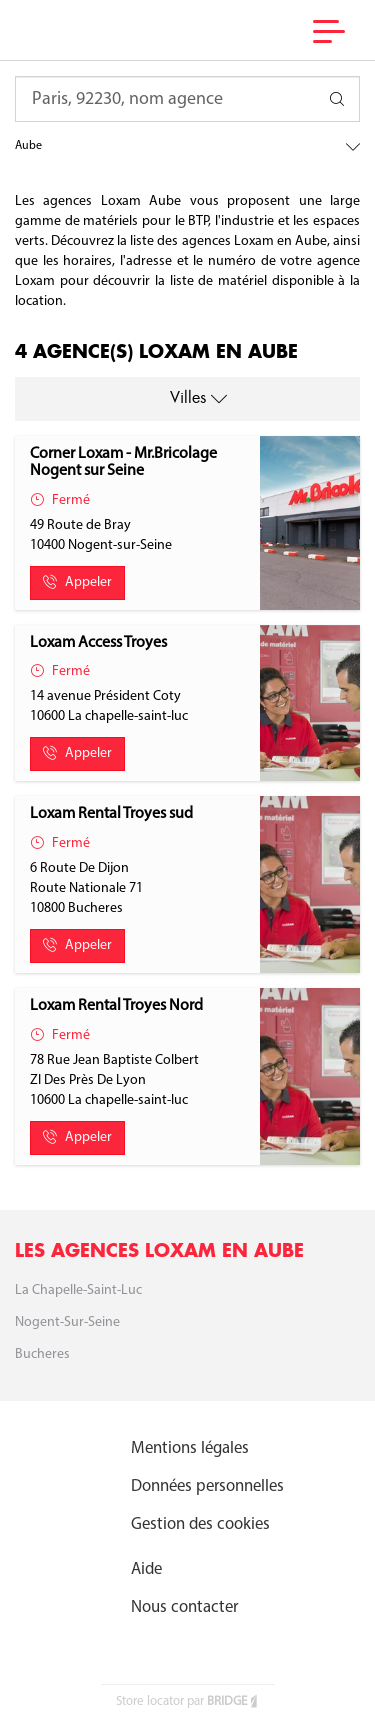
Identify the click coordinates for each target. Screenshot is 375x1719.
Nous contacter (184, 1607)
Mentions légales (190, 1448)
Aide (146, 1569)
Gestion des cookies (200, 1524)
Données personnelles (207, 1486)
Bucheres (42, 1354)
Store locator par (188, 1701)
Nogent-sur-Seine (67, 1322)
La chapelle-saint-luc (78, 1290)
